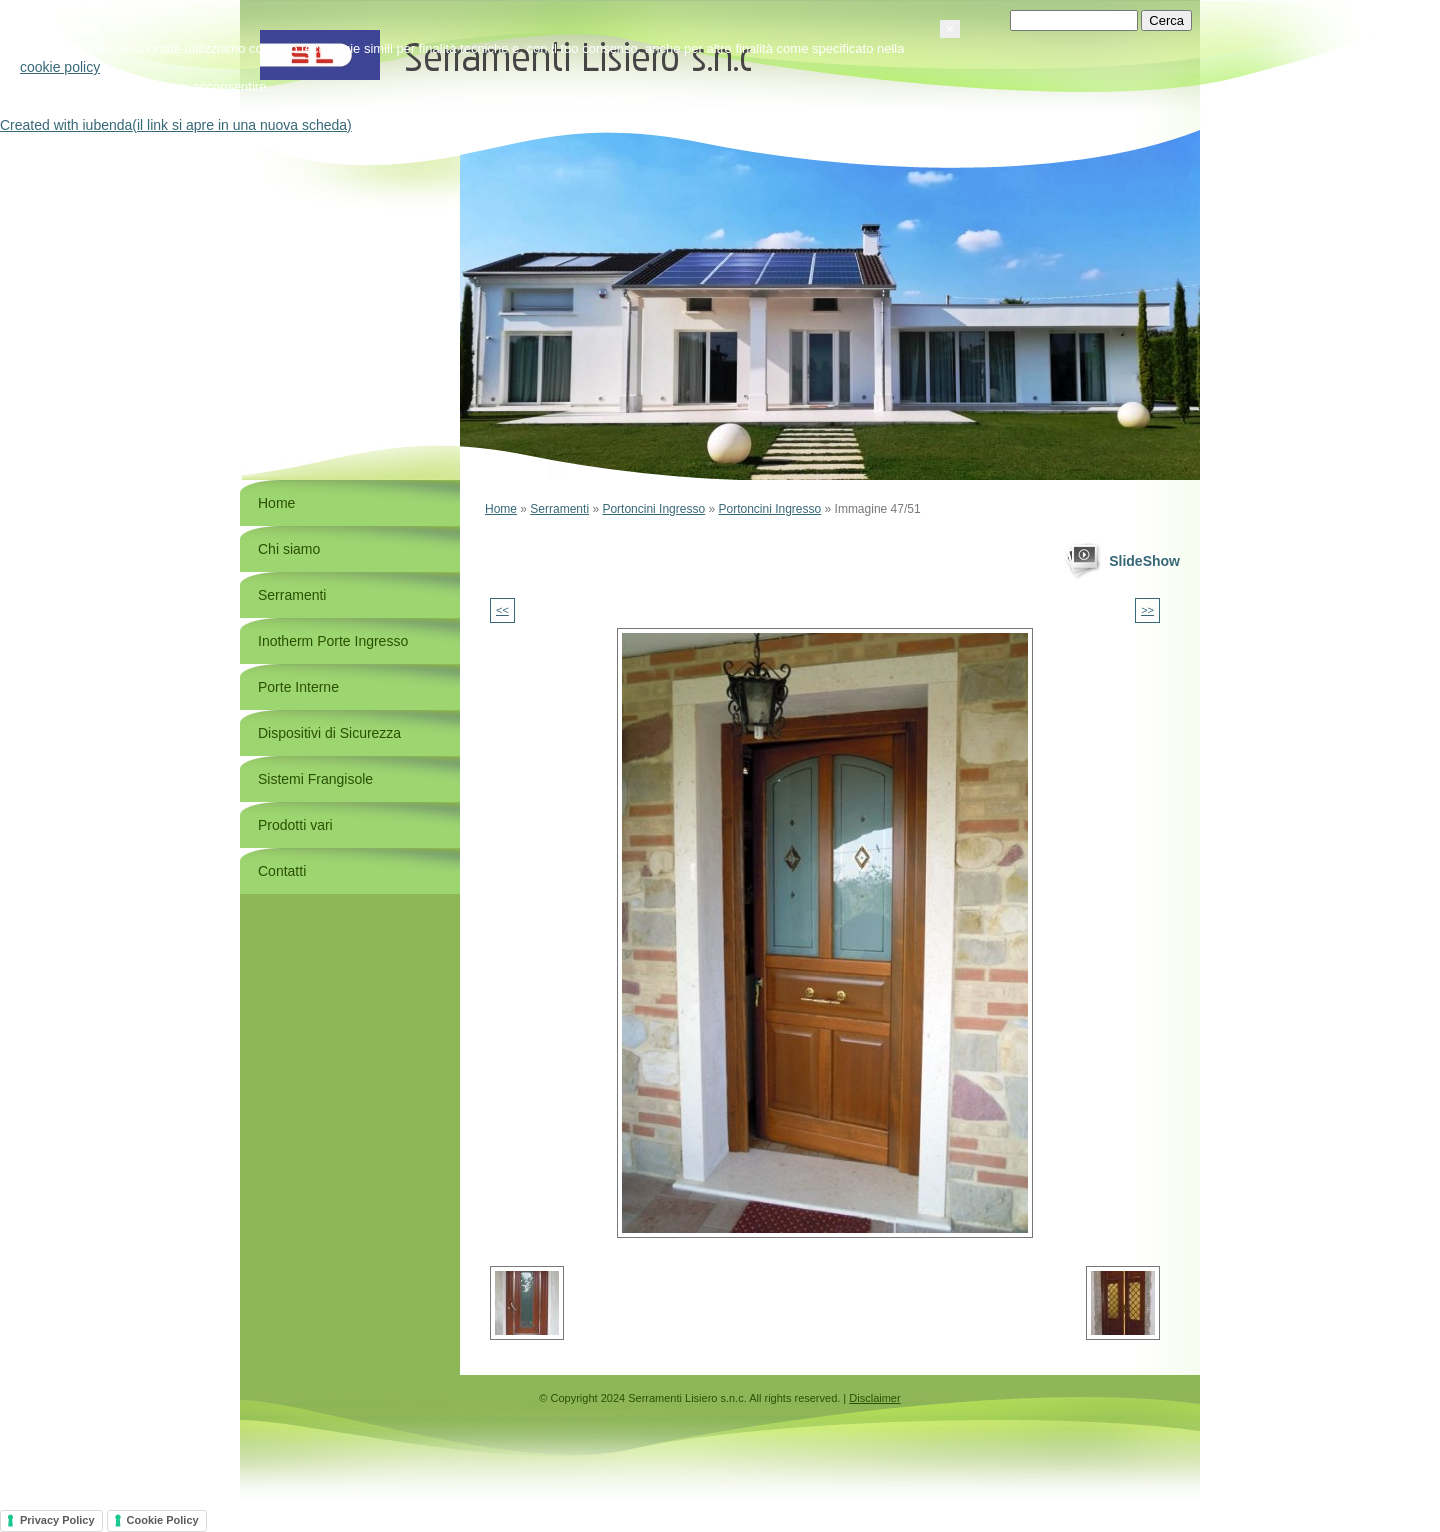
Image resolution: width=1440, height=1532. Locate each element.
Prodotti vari (295, 825)
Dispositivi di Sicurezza (329, 733)
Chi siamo (289, 549)
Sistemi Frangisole (315, 779)
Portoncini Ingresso (653, 509)
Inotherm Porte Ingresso (333, 641)
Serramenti (559, 509)
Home (501, 509)
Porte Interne (298, 687)
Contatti (282, 871)
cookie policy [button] (310, 1464)
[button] (1200, 1426)
